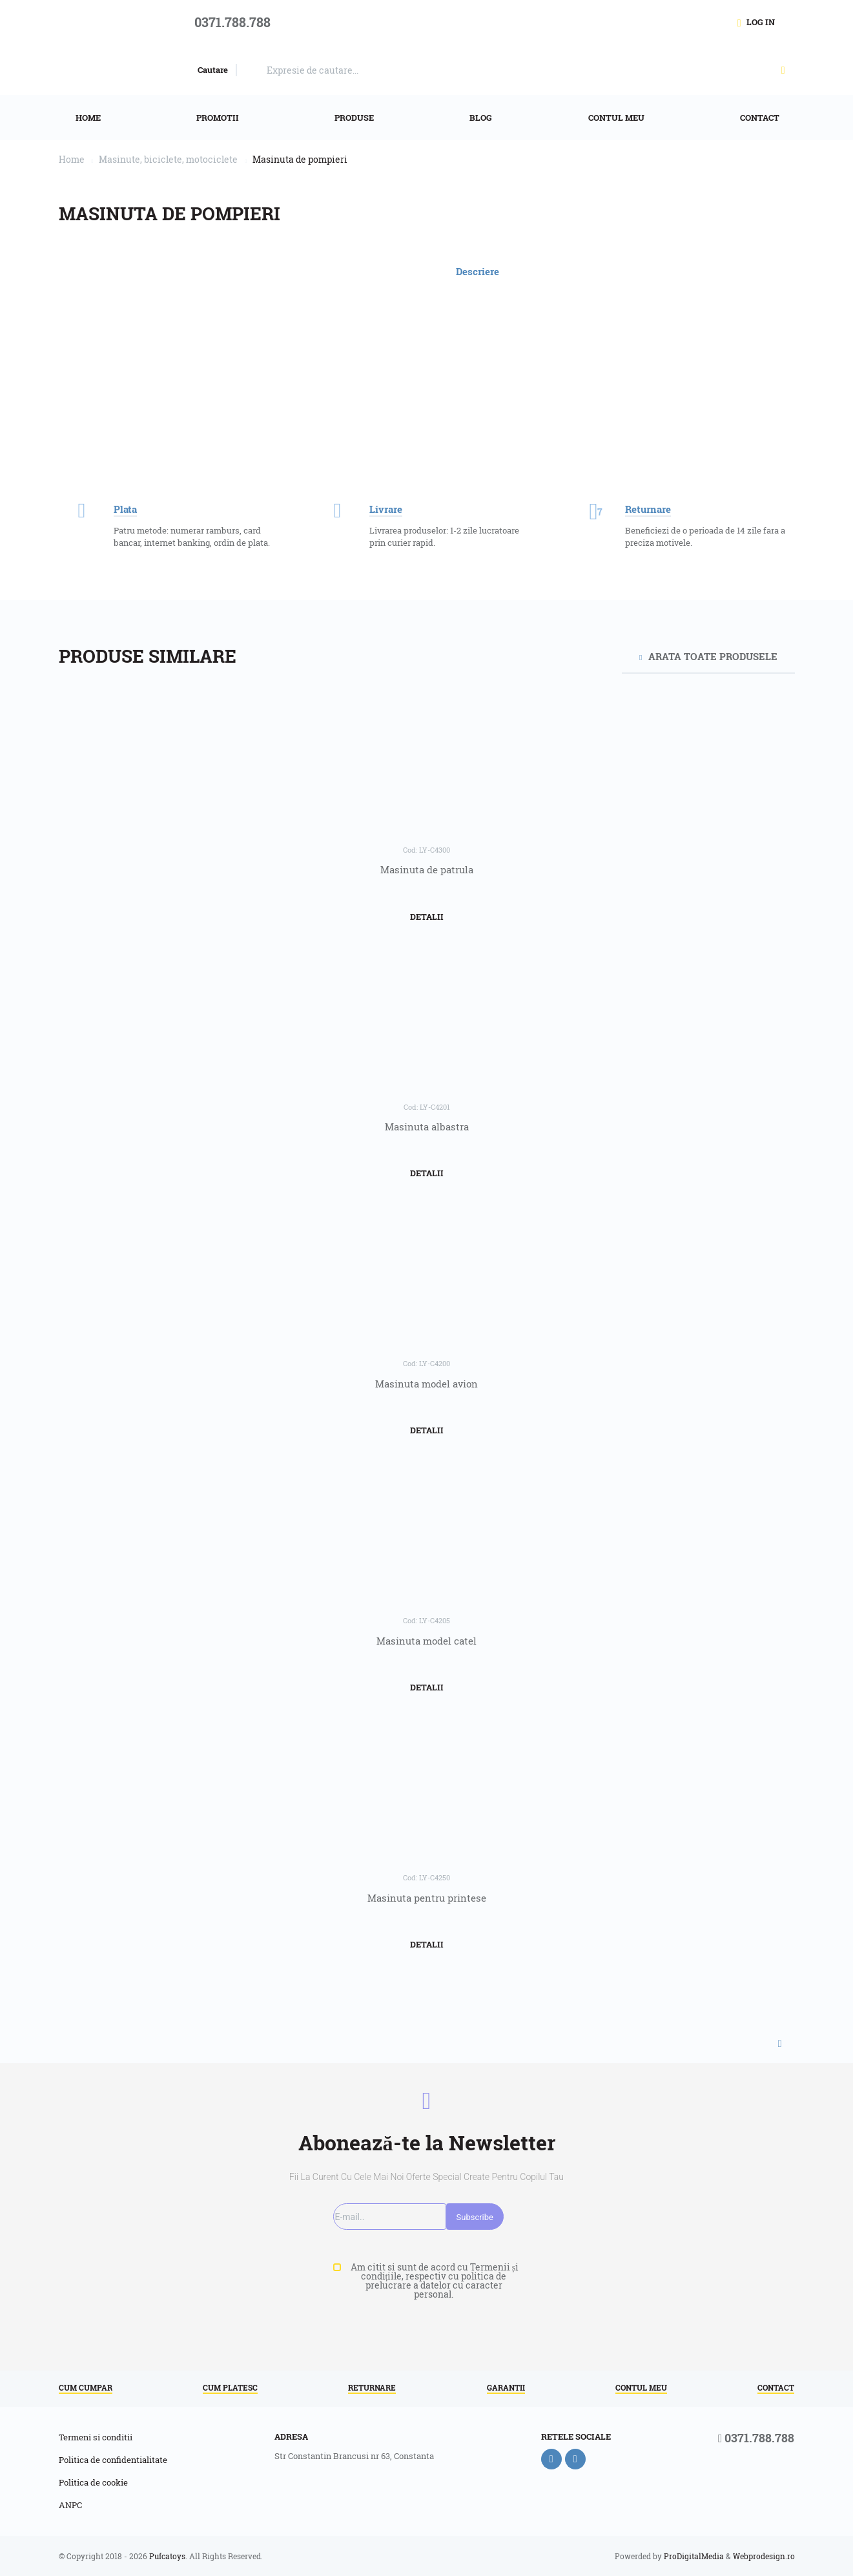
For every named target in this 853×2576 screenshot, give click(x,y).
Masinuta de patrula (426, 869)
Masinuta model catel (426, 1640)
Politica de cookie (93, 2483)
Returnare (372, 2388)
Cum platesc (230, 2388)
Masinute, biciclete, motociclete (168, 159)
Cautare (213, 70)
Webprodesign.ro (764, 2556)
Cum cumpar (85, 2388)
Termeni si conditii (95, 2437)
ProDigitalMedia (694, 2556)
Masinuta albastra (427, 1126)
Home (72, 159)
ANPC (70, 2505)
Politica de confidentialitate (113, 2460)
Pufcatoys (167, 2556)
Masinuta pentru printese (426, 1897)
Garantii (506, 2388)
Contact (775, 2388)
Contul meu (641, 2388)
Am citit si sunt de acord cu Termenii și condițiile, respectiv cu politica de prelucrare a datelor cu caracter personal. (434, 2281)
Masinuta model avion (426, 1383)
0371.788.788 (756, 2439)
